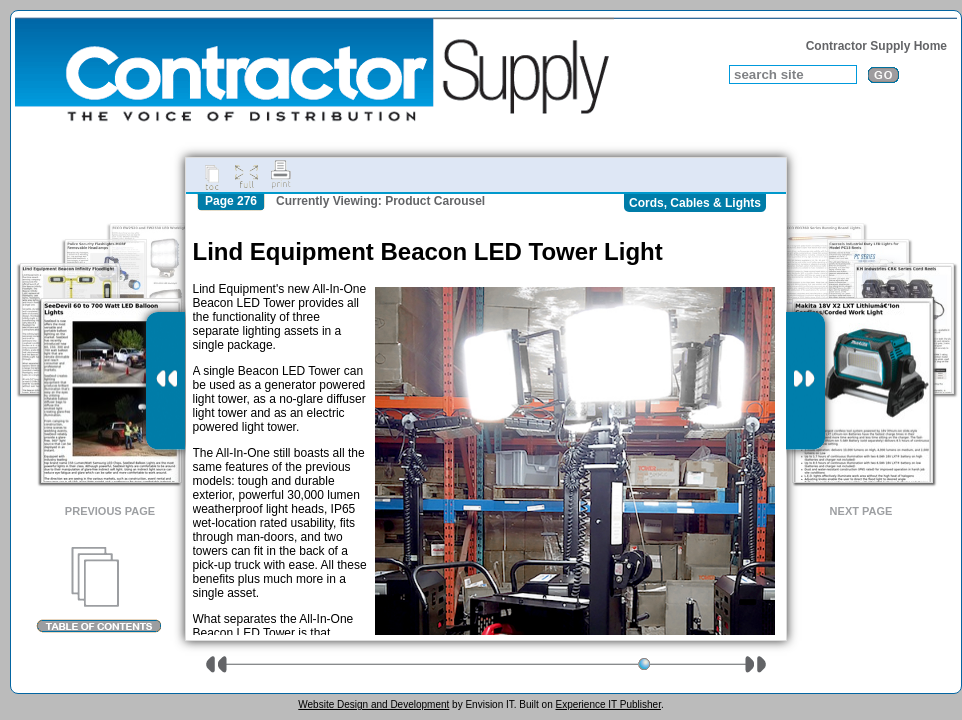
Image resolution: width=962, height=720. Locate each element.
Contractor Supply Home (876, 46)
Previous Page (110, 511)
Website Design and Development (373, 704)
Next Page (861, 511)
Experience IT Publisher (607, 704)
